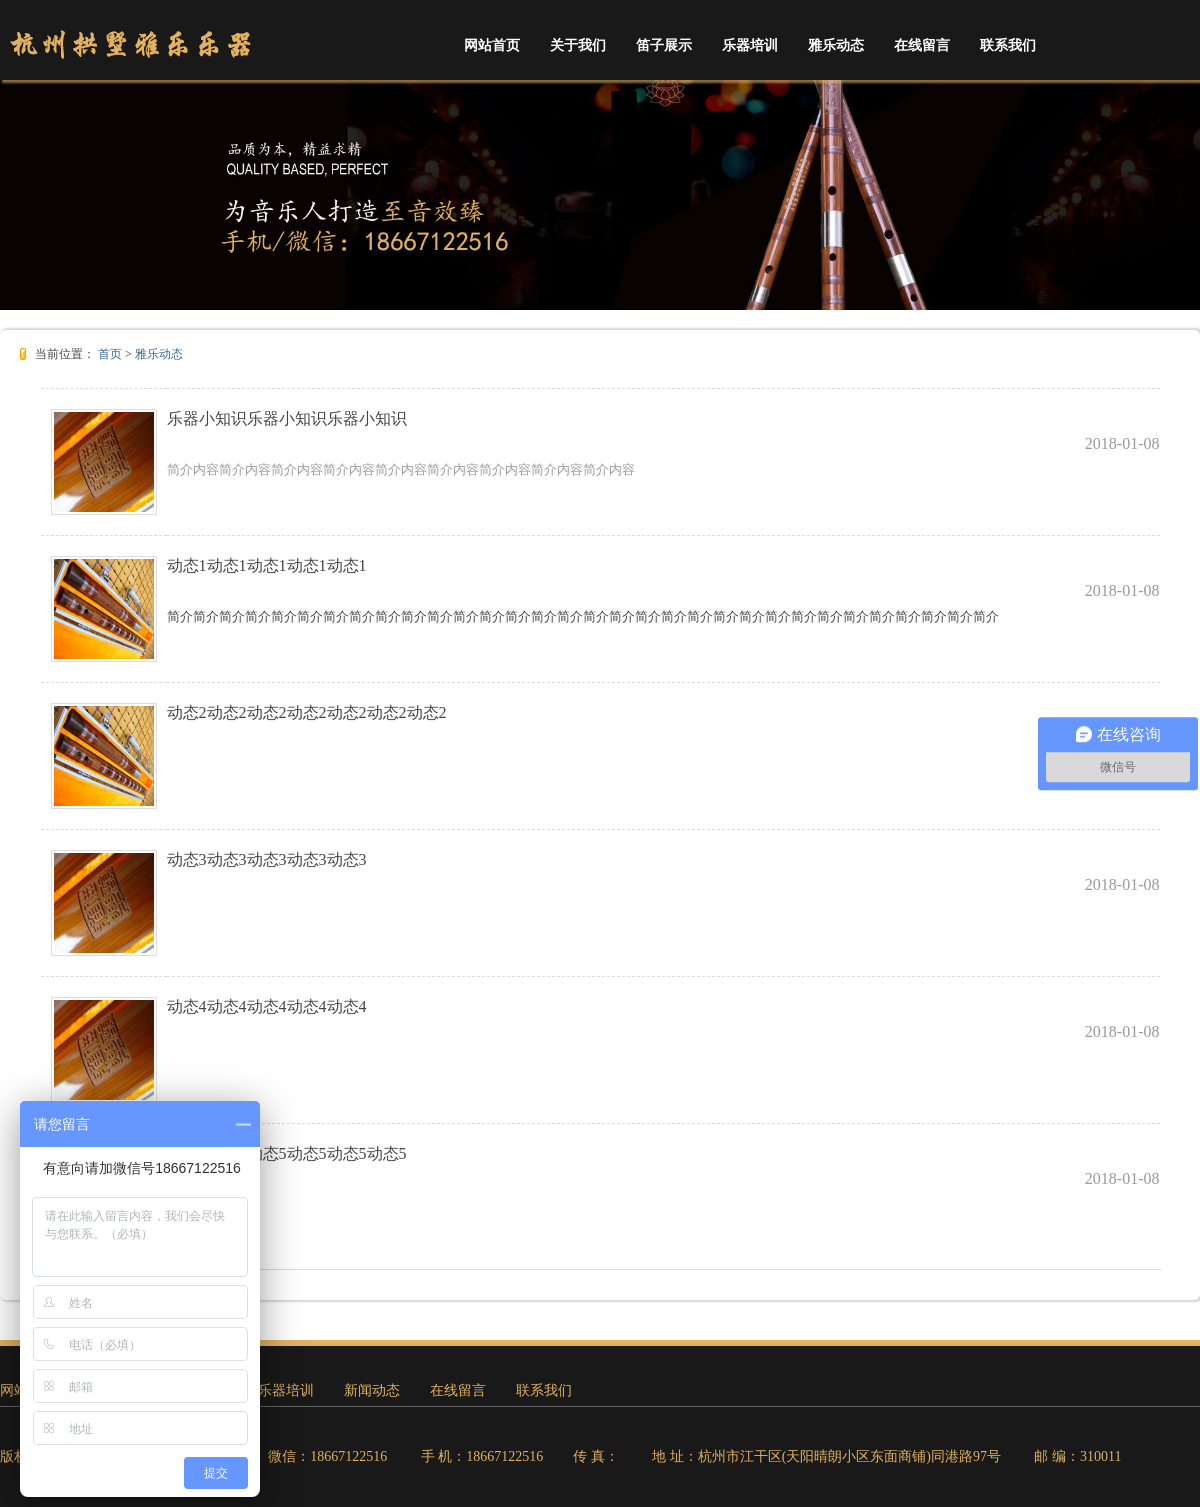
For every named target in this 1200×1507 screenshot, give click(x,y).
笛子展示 (664, 45)
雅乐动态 (836, 45)
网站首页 (492, 45)
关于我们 (578, 45)
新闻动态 (372, 1390)
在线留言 (922, 45)
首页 (110, 354)
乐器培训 (750, 45)
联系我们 (1008, 45)
